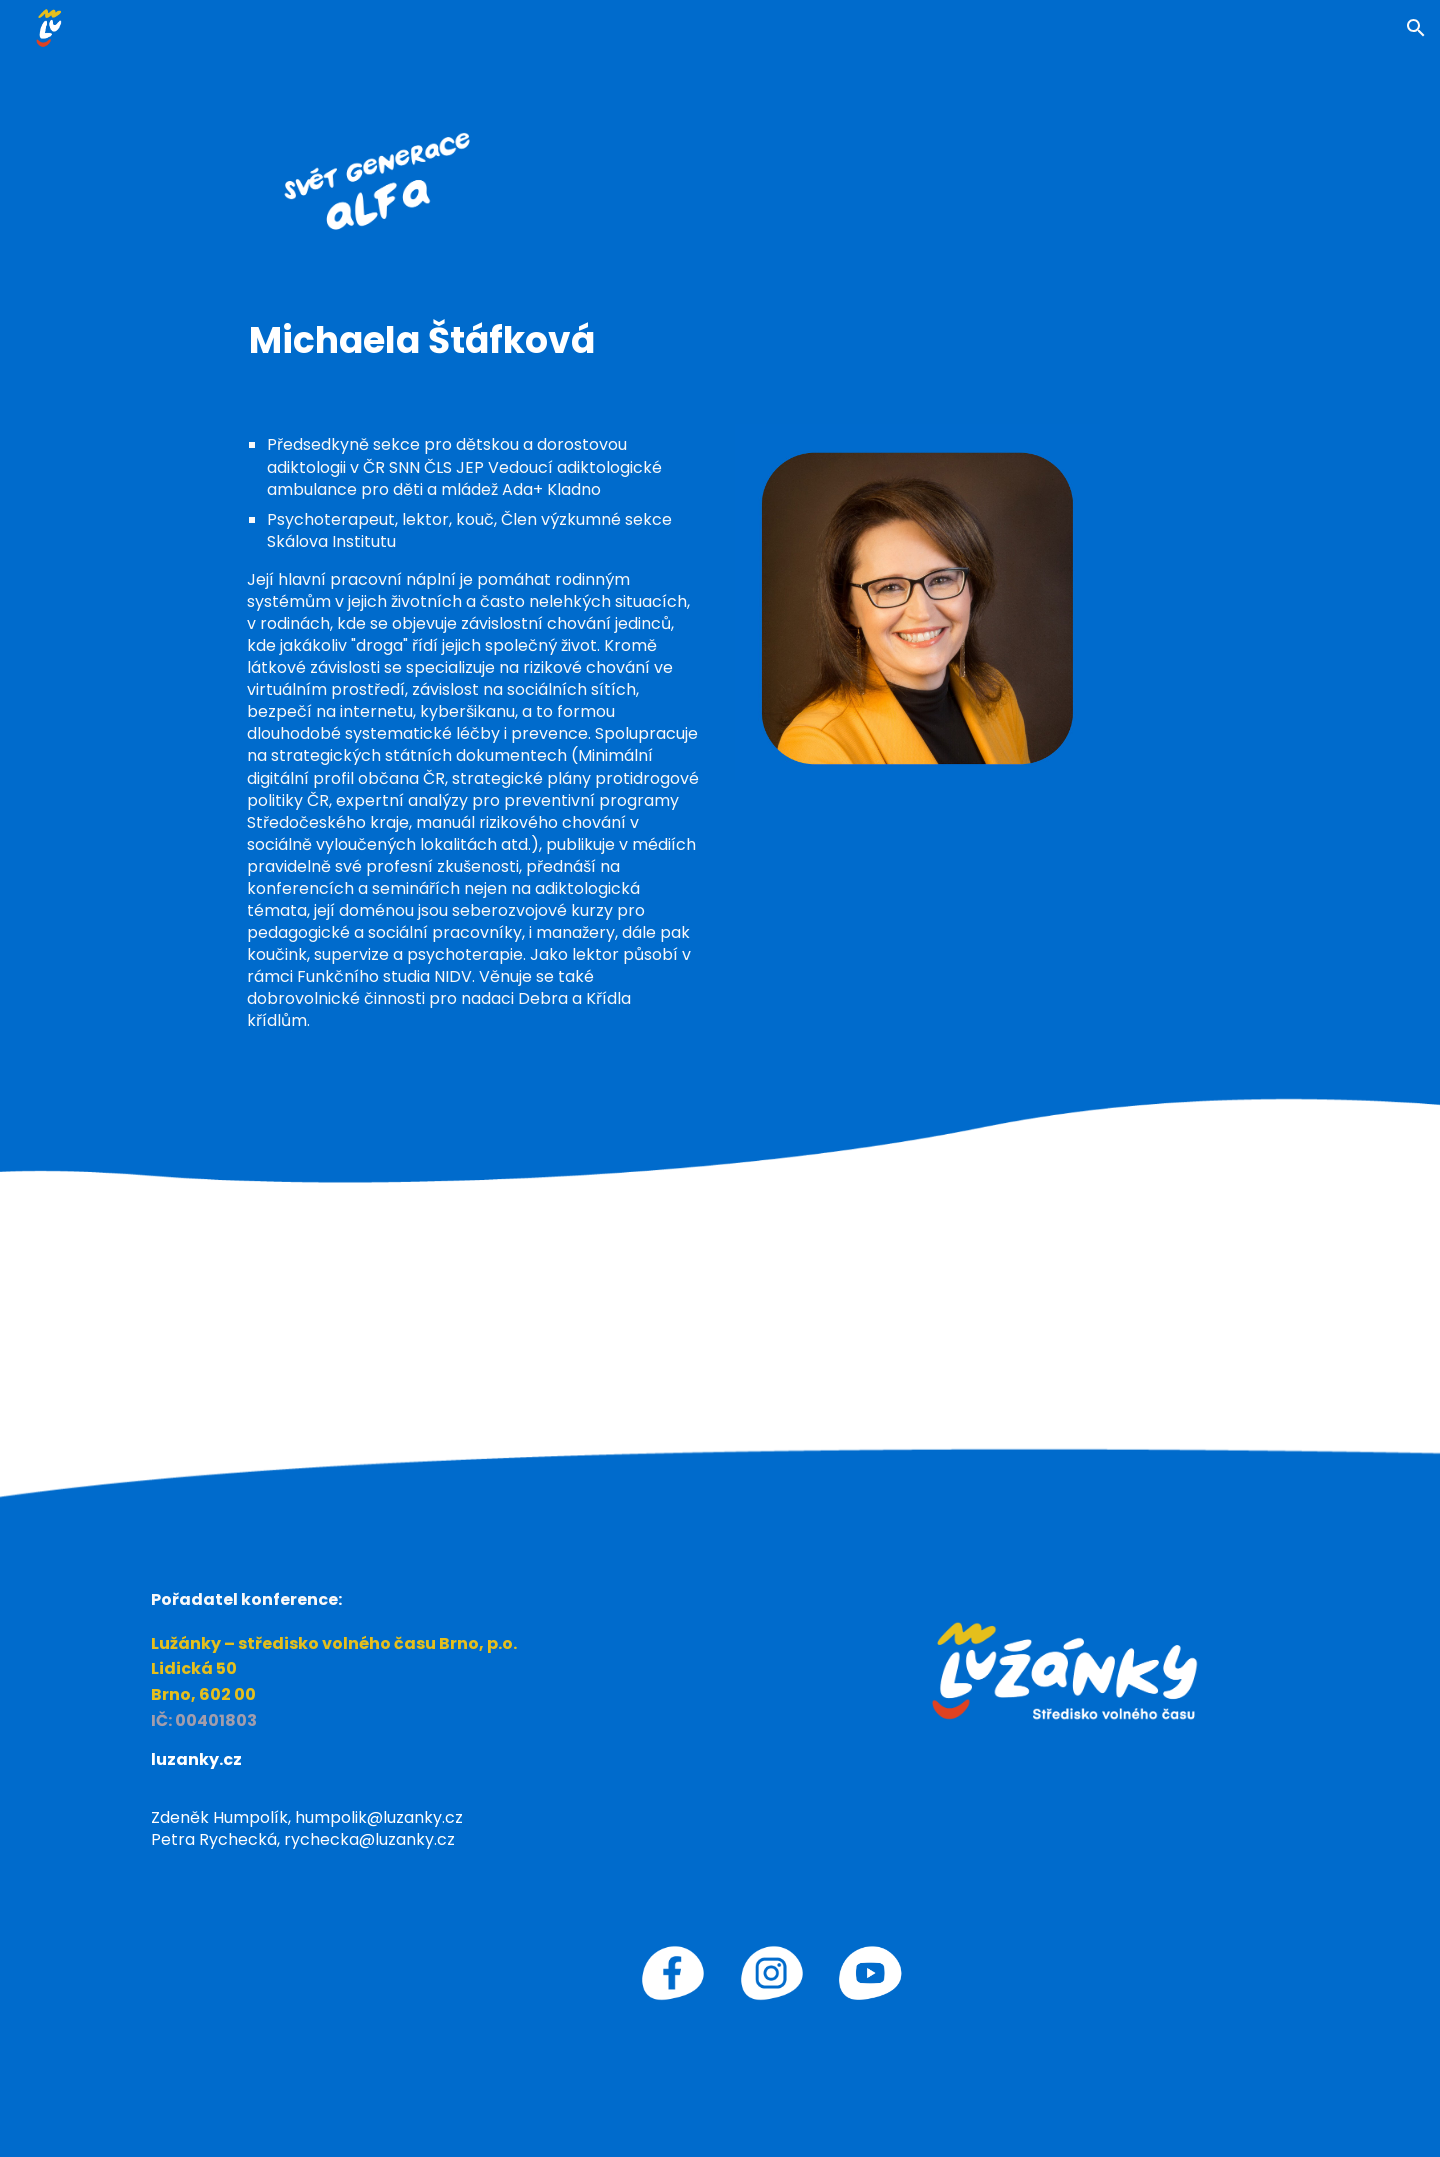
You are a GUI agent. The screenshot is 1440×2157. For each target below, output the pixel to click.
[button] (1416, 28)
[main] (719, 341)
